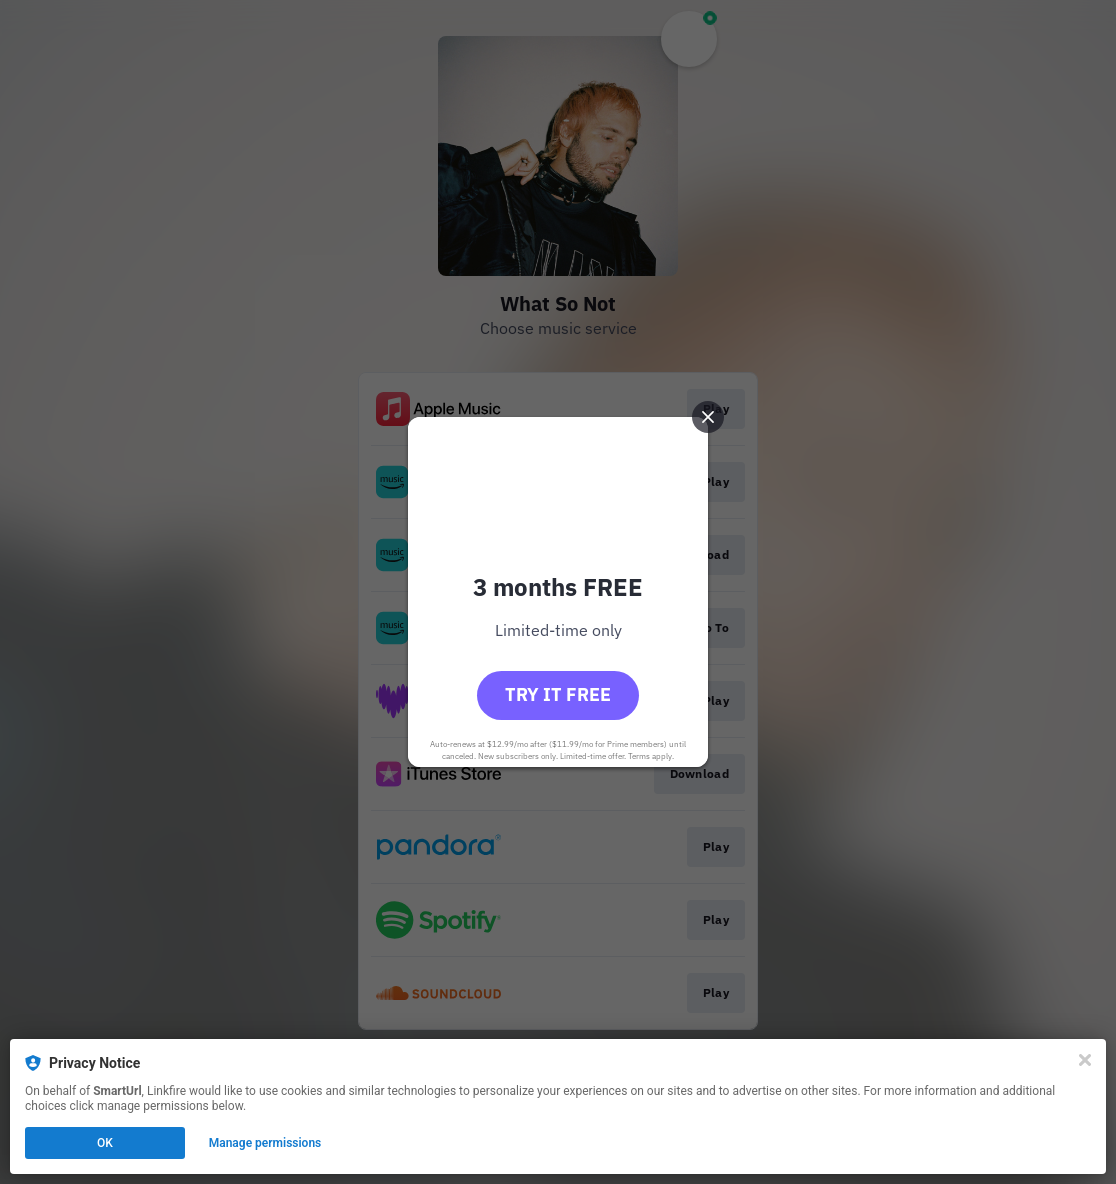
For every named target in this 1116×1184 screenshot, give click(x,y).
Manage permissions (265, 1143)
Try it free (558, 694)
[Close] (1085, 1060)
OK (105, 1143)
